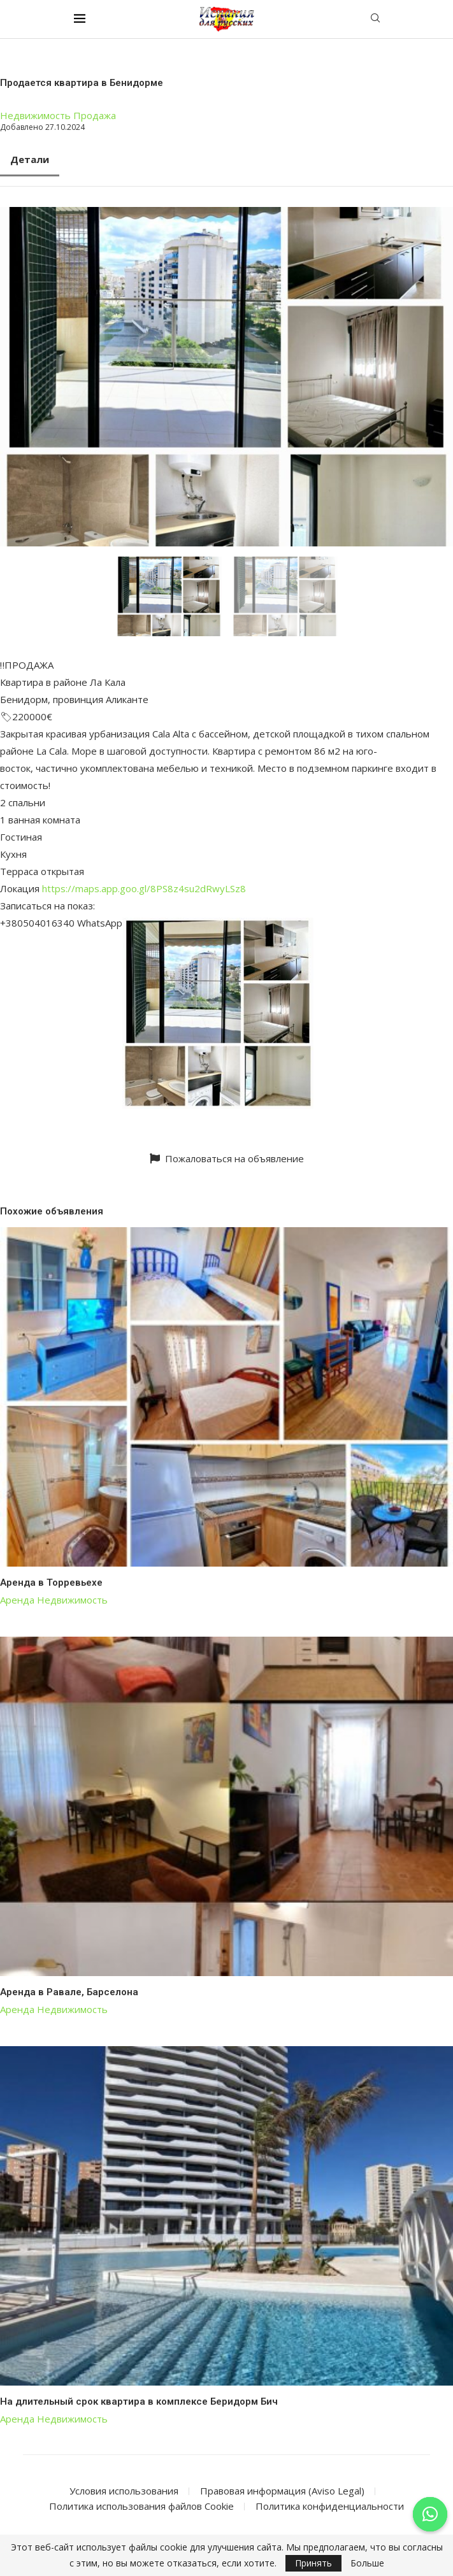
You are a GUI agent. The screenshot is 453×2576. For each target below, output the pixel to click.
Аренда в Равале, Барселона (69, 1992)
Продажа (94, 115)
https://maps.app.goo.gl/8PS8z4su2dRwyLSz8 (144, 888)
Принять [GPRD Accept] (313, 2563)
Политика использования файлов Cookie (141, 2506)
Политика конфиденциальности (329, 2506)
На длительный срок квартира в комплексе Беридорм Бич (139, 2401)
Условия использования (123, 2490)
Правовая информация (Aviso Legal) (282, 2490)
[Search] (375, 19)
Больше (367, 2563)
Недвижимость (35, 115)
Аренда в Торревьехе (51, 1582)
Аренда (17, 1599)
